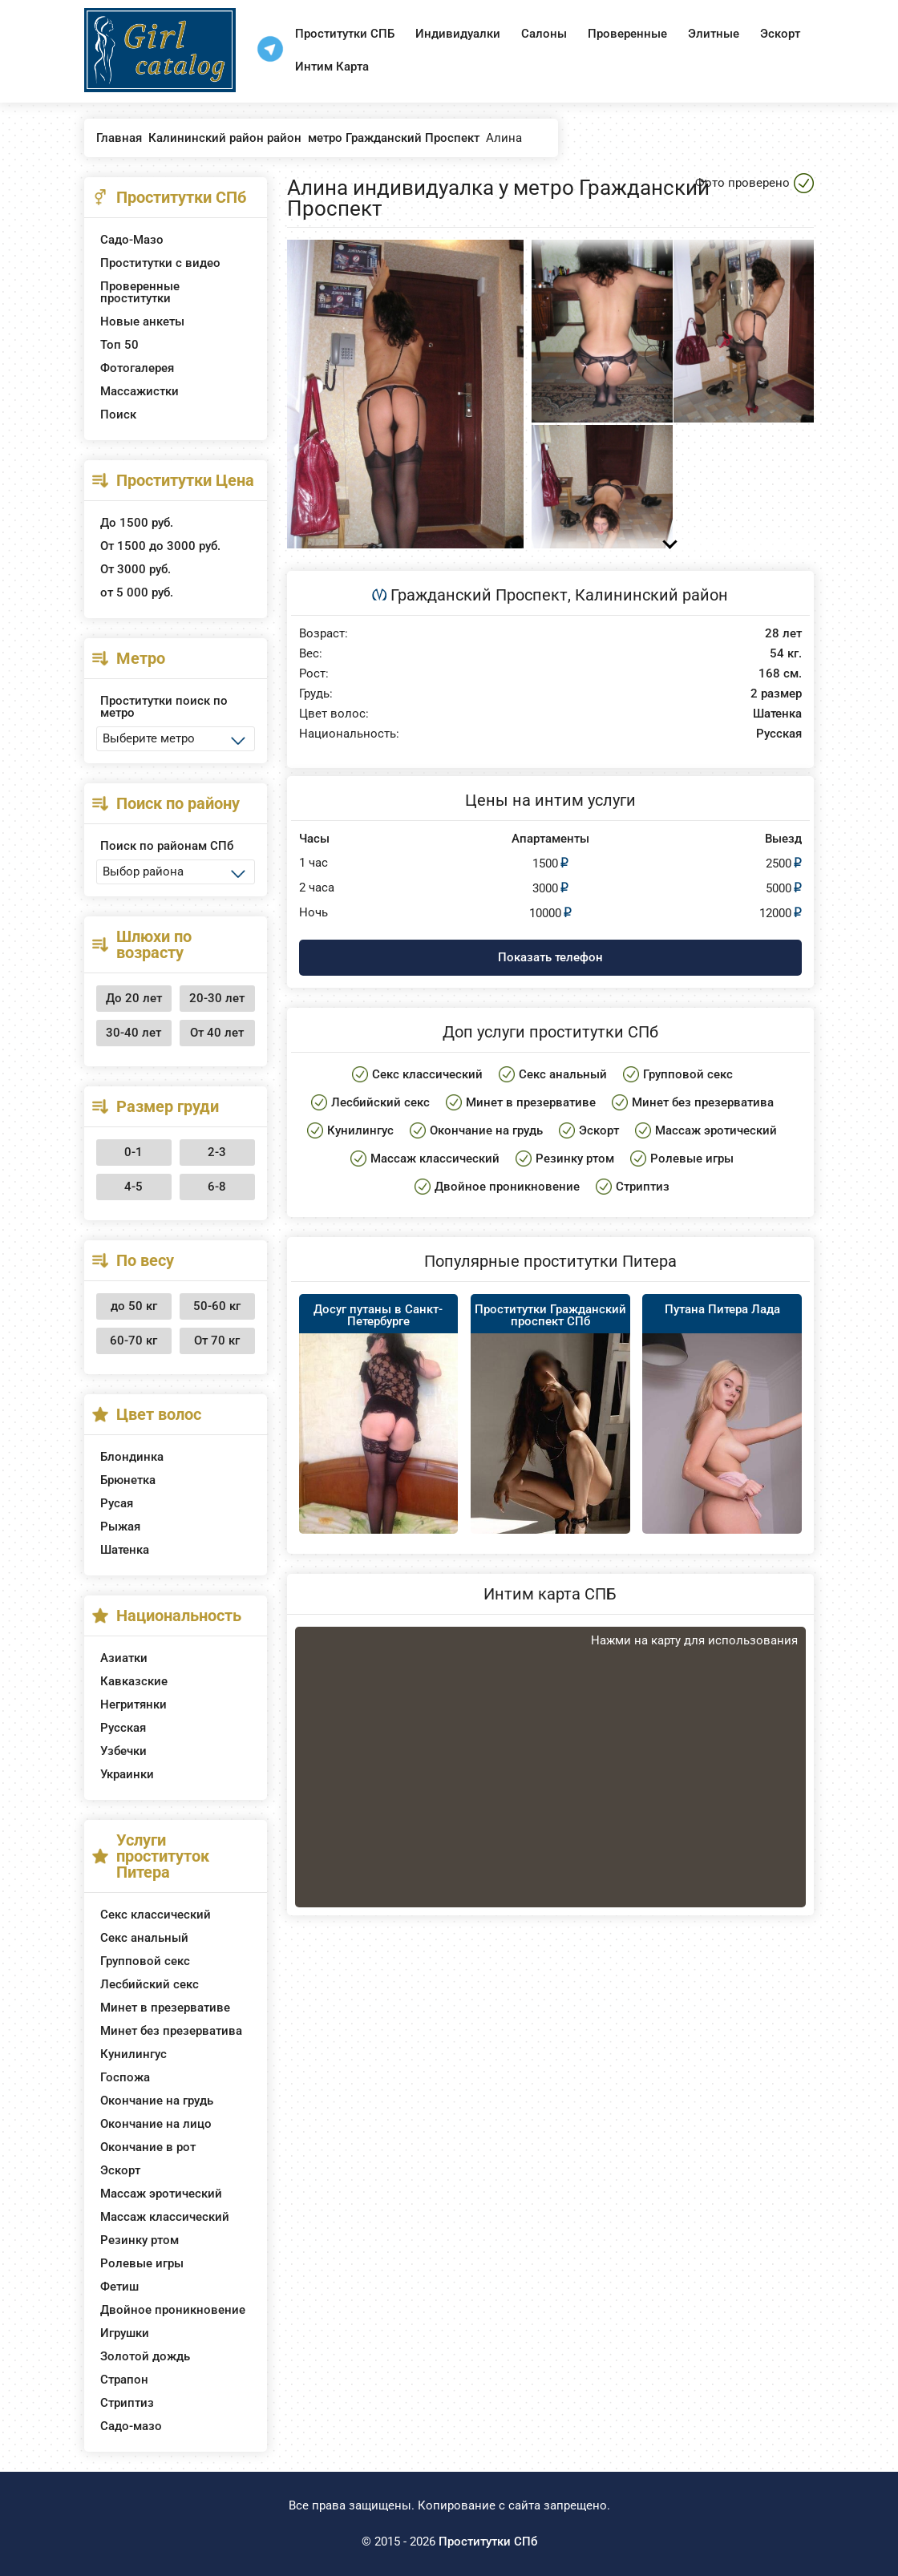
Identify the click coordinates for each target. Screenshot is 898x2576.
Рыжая (120, 1526)
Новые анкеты (142, 321)
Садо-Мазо (132, 240)
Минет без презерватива (171, 2031)
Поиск (118, 414)
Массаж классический (164, 2217)
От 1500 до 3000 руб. (160, 546)
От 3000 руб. (135, 569)
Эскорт (780, 33)
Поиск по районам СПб (166, 846)
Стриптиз (127, 2403)
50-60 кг (217, 1306)
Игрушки (124, 2333)
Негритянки (133, 1704)
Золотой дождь (145, 2356)
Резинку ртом (139, 2240)
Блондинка (132, 1457)
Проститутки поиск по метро (164, 707)
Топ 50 (119, 345)
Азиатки (124, 1658)
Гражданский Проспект (479, 595)
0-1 (133, 1152)
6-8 (217, 1186)
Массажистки (139, 391)
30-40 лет (133, 1032)
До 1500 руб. (136, 523)
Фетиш (119, 2286)
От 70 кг (217, 1340)
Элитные (713, 33)
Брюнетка (128, 1480)
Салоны (544, 33)
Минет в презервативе (165, 2007)
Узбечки (123, 1751)
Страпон (124, 2379)
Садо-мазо (131, 2426)
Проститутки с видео (160, 263)
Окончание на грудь (156, 2100)
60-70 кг (133, 1340)
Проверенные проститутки (140, 292)
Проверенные (627, 33)
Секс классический (155, 1914)
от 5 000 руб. (136, 592)
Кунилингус (133, 2054)
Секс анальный (144, 1938)
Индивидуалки (457, 33)
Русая (116, 1503)
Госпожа (125, 2077)
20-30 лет (217, 998)
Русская (123, 1728)
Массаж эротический (161, 2193)
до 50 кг (134, 1306)
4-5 (133, 1186)
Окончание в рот (148, 2147)
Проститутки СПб (488, 2541)
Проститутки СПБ (344, 33)
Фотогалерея (137, 368)
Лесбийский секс (149, 1984)
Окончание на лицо (156, 2124)
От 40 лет (217, 1032)
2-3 (217, 1152)
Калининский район (651, 595)
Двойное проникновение (172, 2310)
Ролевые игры (142, 2263)
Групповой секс (145, 1961)
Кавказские (134, 1681)
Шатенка (124, 1550)
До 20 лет (134, 998)
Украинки (127, 1774)
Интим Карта (332, 66)
